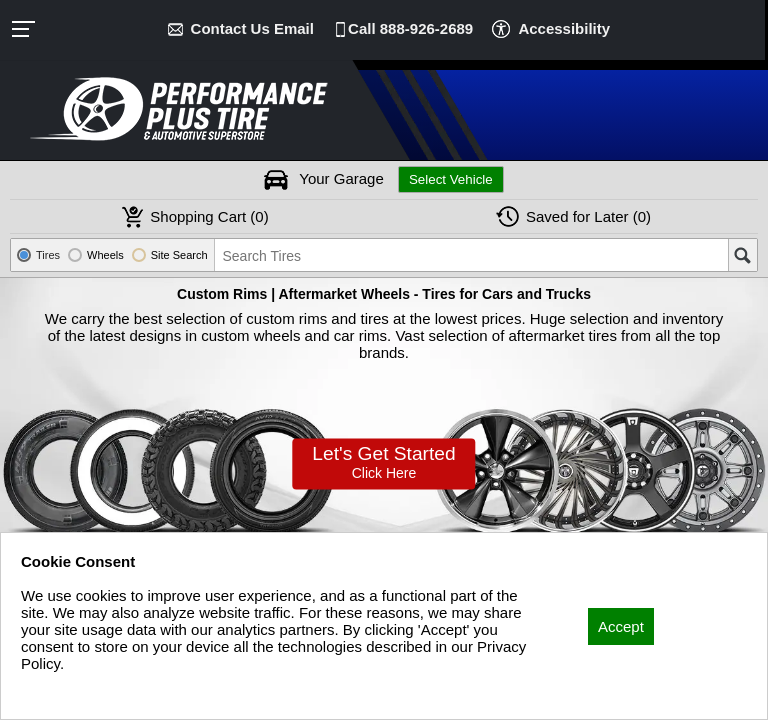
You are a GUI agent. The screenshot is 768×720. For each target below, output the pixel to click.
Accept (621, 626)
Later (588, 216)
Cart (209, 216)
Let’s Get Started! (384, 461)
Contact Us (252, 28)
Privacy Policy (67, 690)
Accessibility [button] (564, 28)
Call (410, 28)
